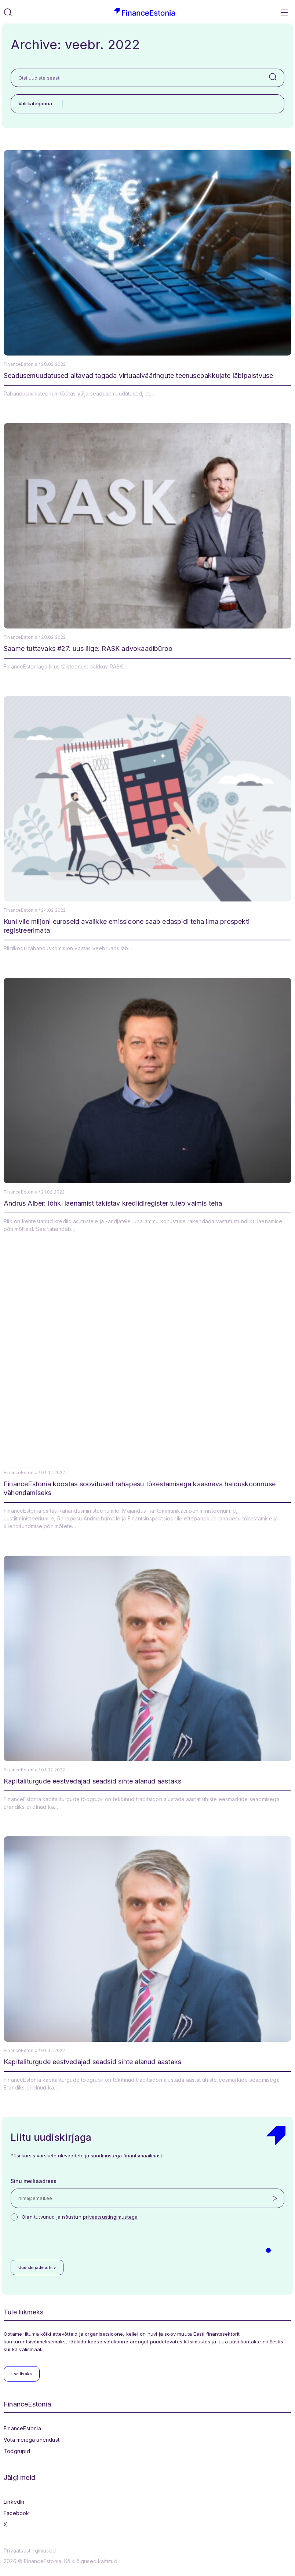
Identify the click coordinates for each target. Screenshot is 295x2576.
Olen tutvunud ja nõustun (80, 2217)
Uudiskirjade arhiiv (37, 2267)
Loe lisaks (21, 2373)
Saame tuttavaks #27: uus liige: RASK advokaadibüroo (88, 648)
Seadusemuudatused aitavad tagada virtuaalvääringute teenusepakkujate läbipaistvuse (138, 375)
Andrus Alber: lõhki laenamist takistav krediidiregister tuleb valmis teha (113, 1203)
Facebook (16, 2513)
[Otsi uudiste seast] (136, 78)
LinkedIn (14, 2502)
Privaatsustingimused (30, 2550)
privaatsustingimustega (110, 2217)
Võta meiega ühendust (31, 2440)
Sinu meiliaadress (34, 2181)
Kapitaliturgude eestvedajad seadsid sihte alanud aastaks (92, 1781)
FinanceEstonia (22, 2428)
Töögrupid (17, 2451)
